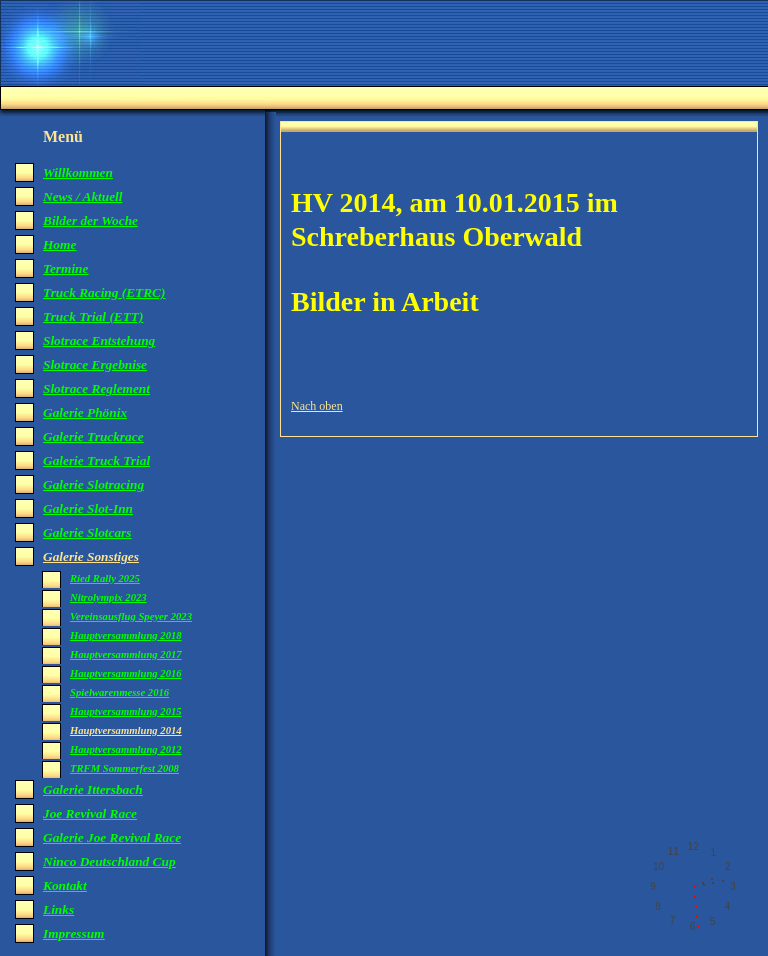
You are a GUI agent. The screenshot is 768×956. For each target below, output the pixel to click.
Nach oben (317, 406)
